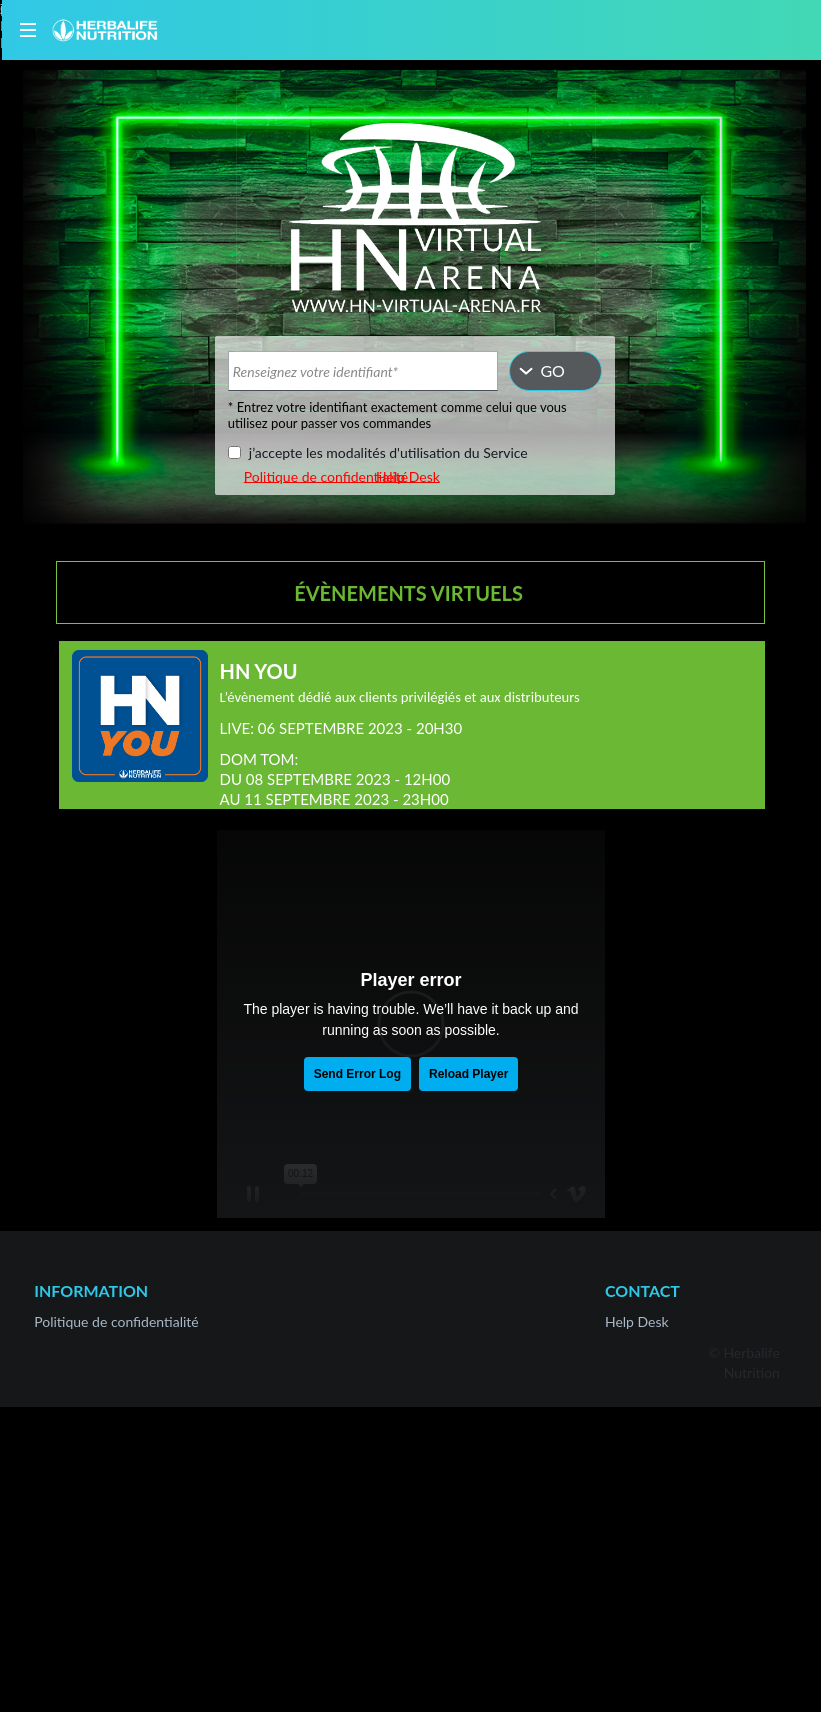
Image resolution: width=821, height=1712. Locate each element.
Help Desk (408, 475)
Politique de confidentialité (325, 475)
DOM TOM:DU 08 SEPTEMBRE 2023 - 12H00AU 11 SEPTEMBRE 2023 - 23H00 (335, 779)
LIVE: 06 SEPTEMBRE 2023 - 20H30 (341, 728)
